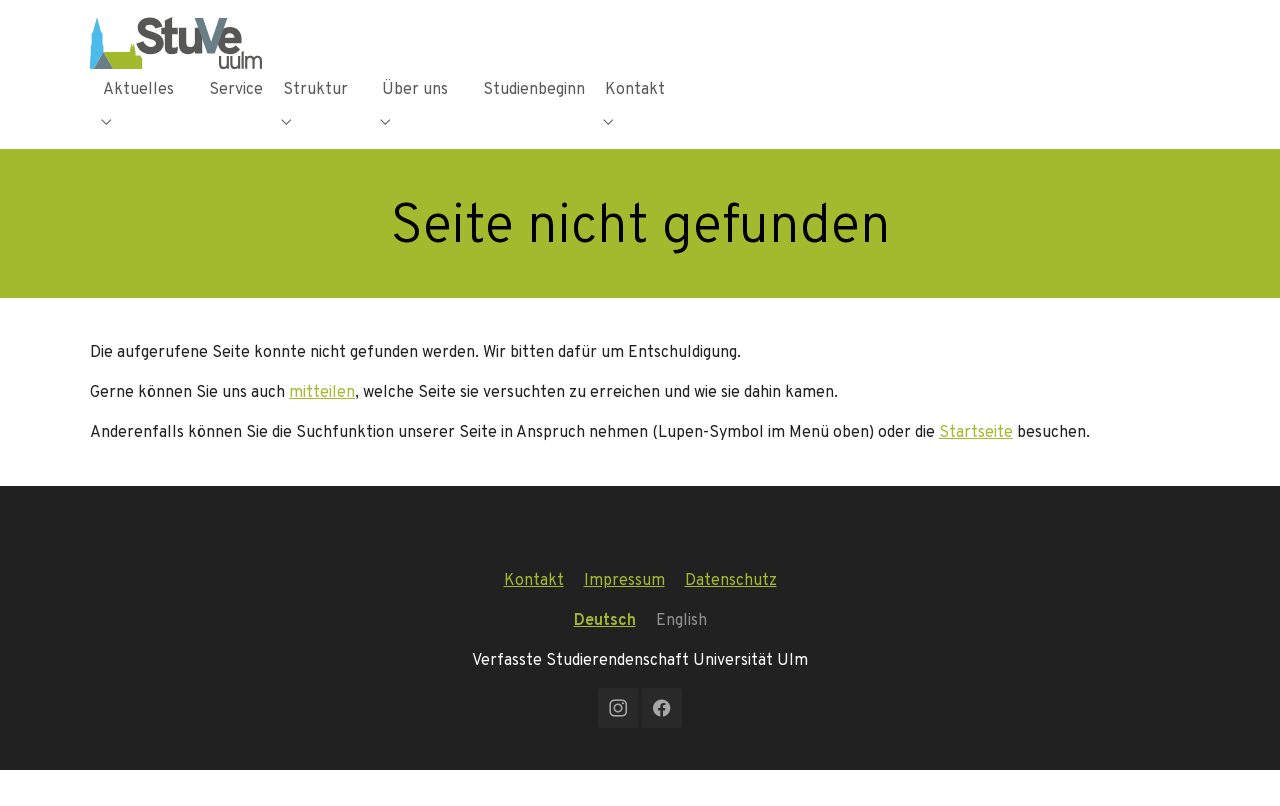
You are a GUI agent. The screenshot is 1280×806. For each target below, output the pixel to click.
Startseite (976, 467)
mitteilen (322, 427)
